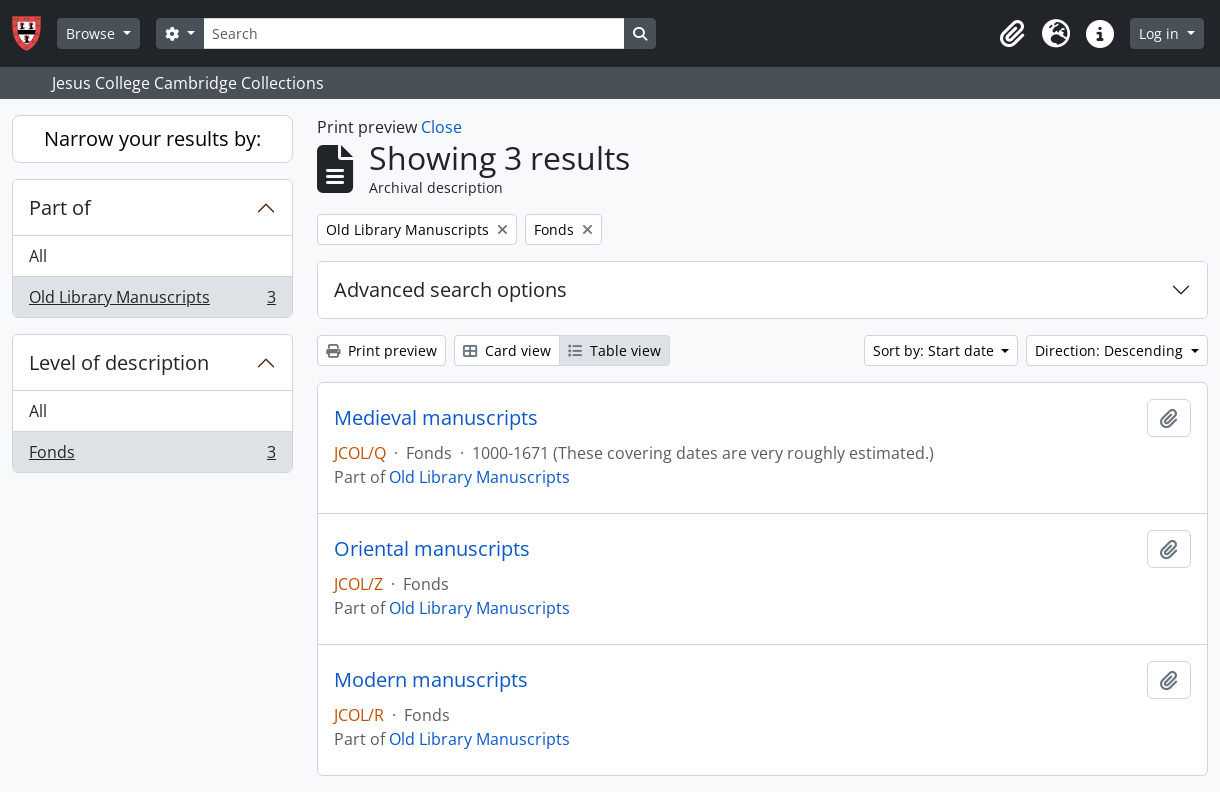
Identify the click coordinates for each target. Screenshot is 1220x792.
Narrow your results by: (152, 138)
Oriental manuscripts (432, 549)
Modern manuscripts (431, 680)
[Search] (414, 33)
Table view (614, 350)
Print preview (381, 350)
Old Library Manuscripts (152, 301)
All (38, 256)
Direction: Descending (1111, 350)
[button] (1012, 34)
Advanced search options (450, 289)
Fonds (152, 456)
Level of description (119, 362)
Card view (507, 350)
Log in (1161, 33)
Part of (60, 207)
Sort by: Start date (935, 350)
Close (441, 127)
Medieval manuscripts (436, 418)
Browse (92, 33)
